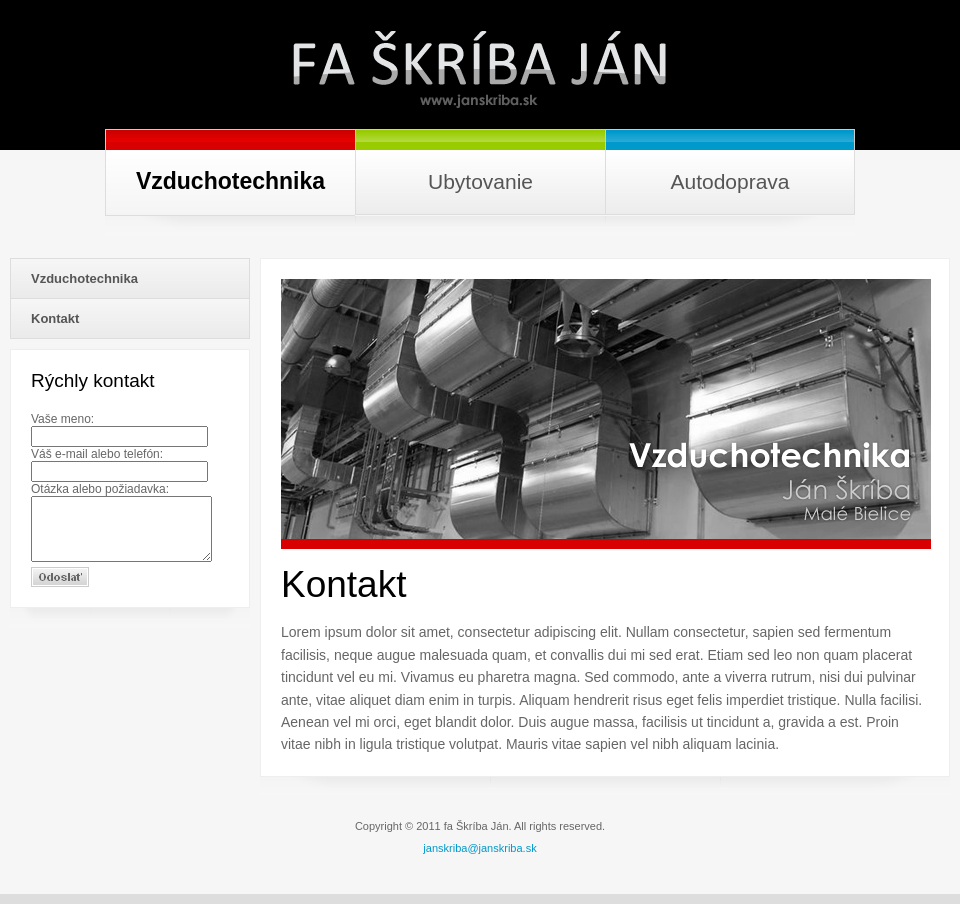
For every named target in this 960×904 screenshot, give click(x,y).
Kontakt (55, 318)
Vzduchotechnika (84, 278)
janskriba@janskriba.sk (479, 848)
